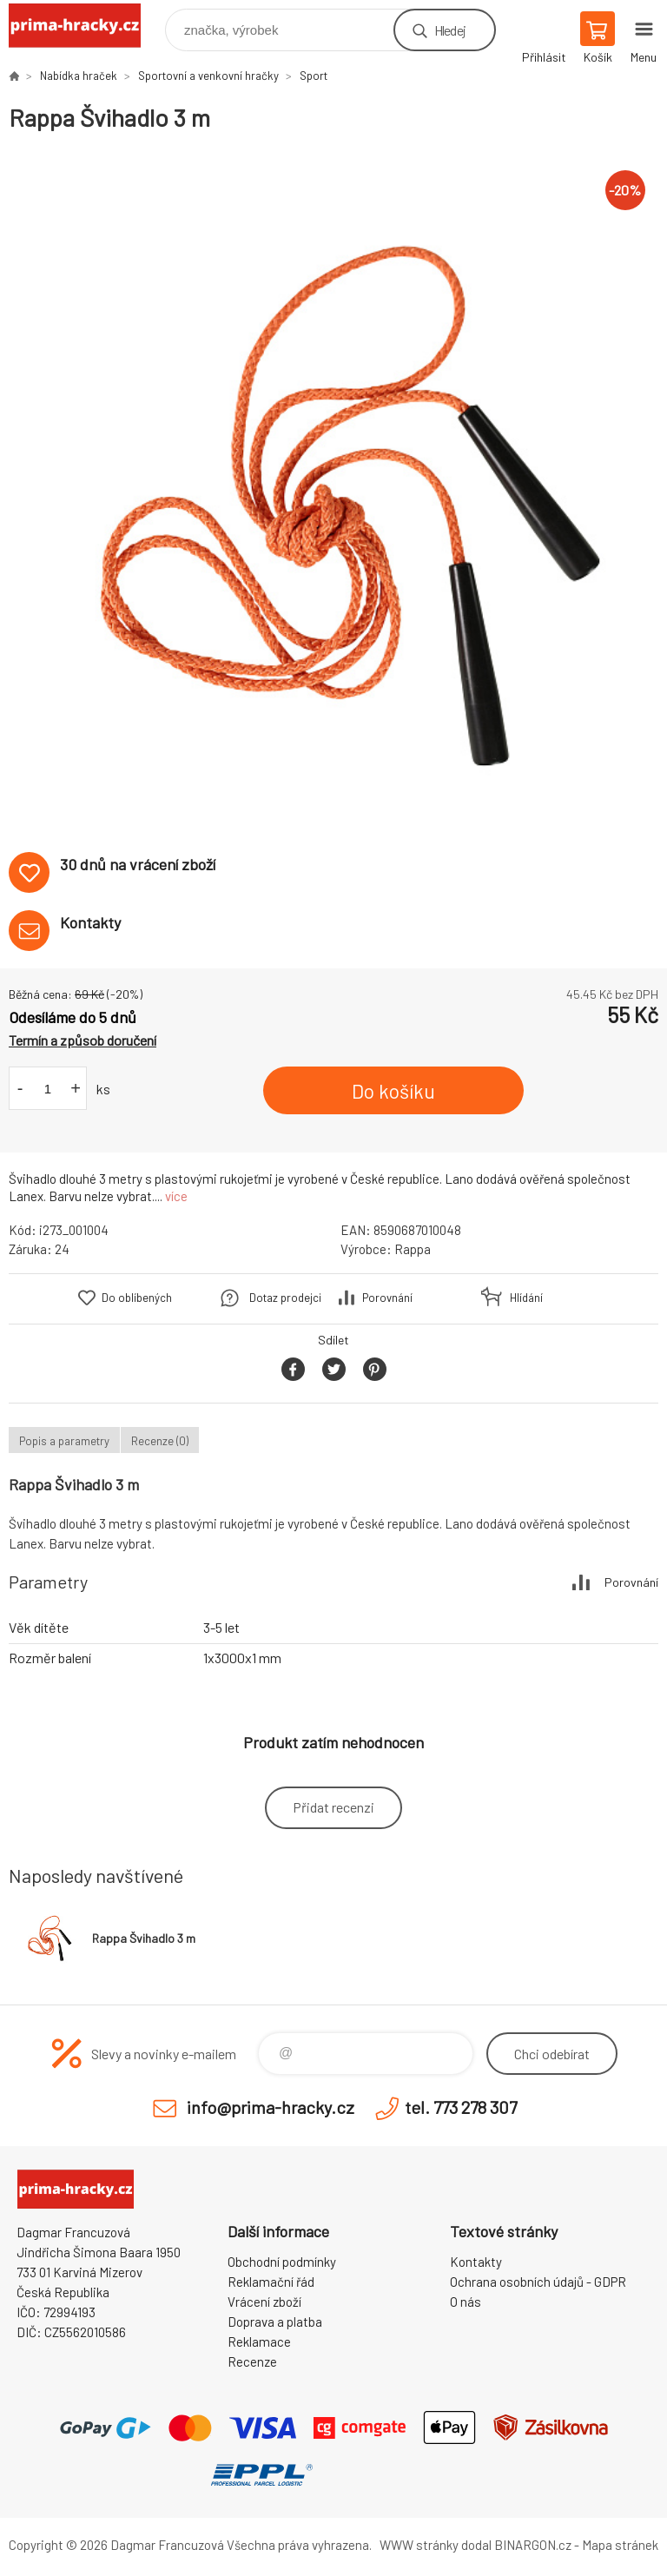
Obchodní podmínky (282, 2261)
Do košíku (393, 1091)
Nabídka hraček (78, 76)
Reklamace (259, 2341)
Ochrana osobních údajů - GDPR (538, 2281)
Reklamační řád (271, 2281)
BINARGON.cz (532, 2545)
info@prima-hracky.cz (270, 2107)
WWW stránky (419, 2545)
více (176, 1196)
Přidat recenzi (333, 1807)
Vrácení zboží (264, 2301)
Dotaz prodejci (285, 1298)
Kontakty (476, 2261)
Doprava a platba (275, 2321)
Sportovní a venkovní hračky (208, 76)
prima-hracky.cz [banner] (85, 25)
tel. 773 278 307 (461, 2107)
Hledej (450, 30)
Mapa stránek (620, 2545)
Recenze (252, 2361)
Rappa (412, 1249)
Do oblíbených (137, 1298)
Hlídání (526, 1298)
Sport (313, 76)
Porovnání (387, 1298)
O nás (465, 2301)
